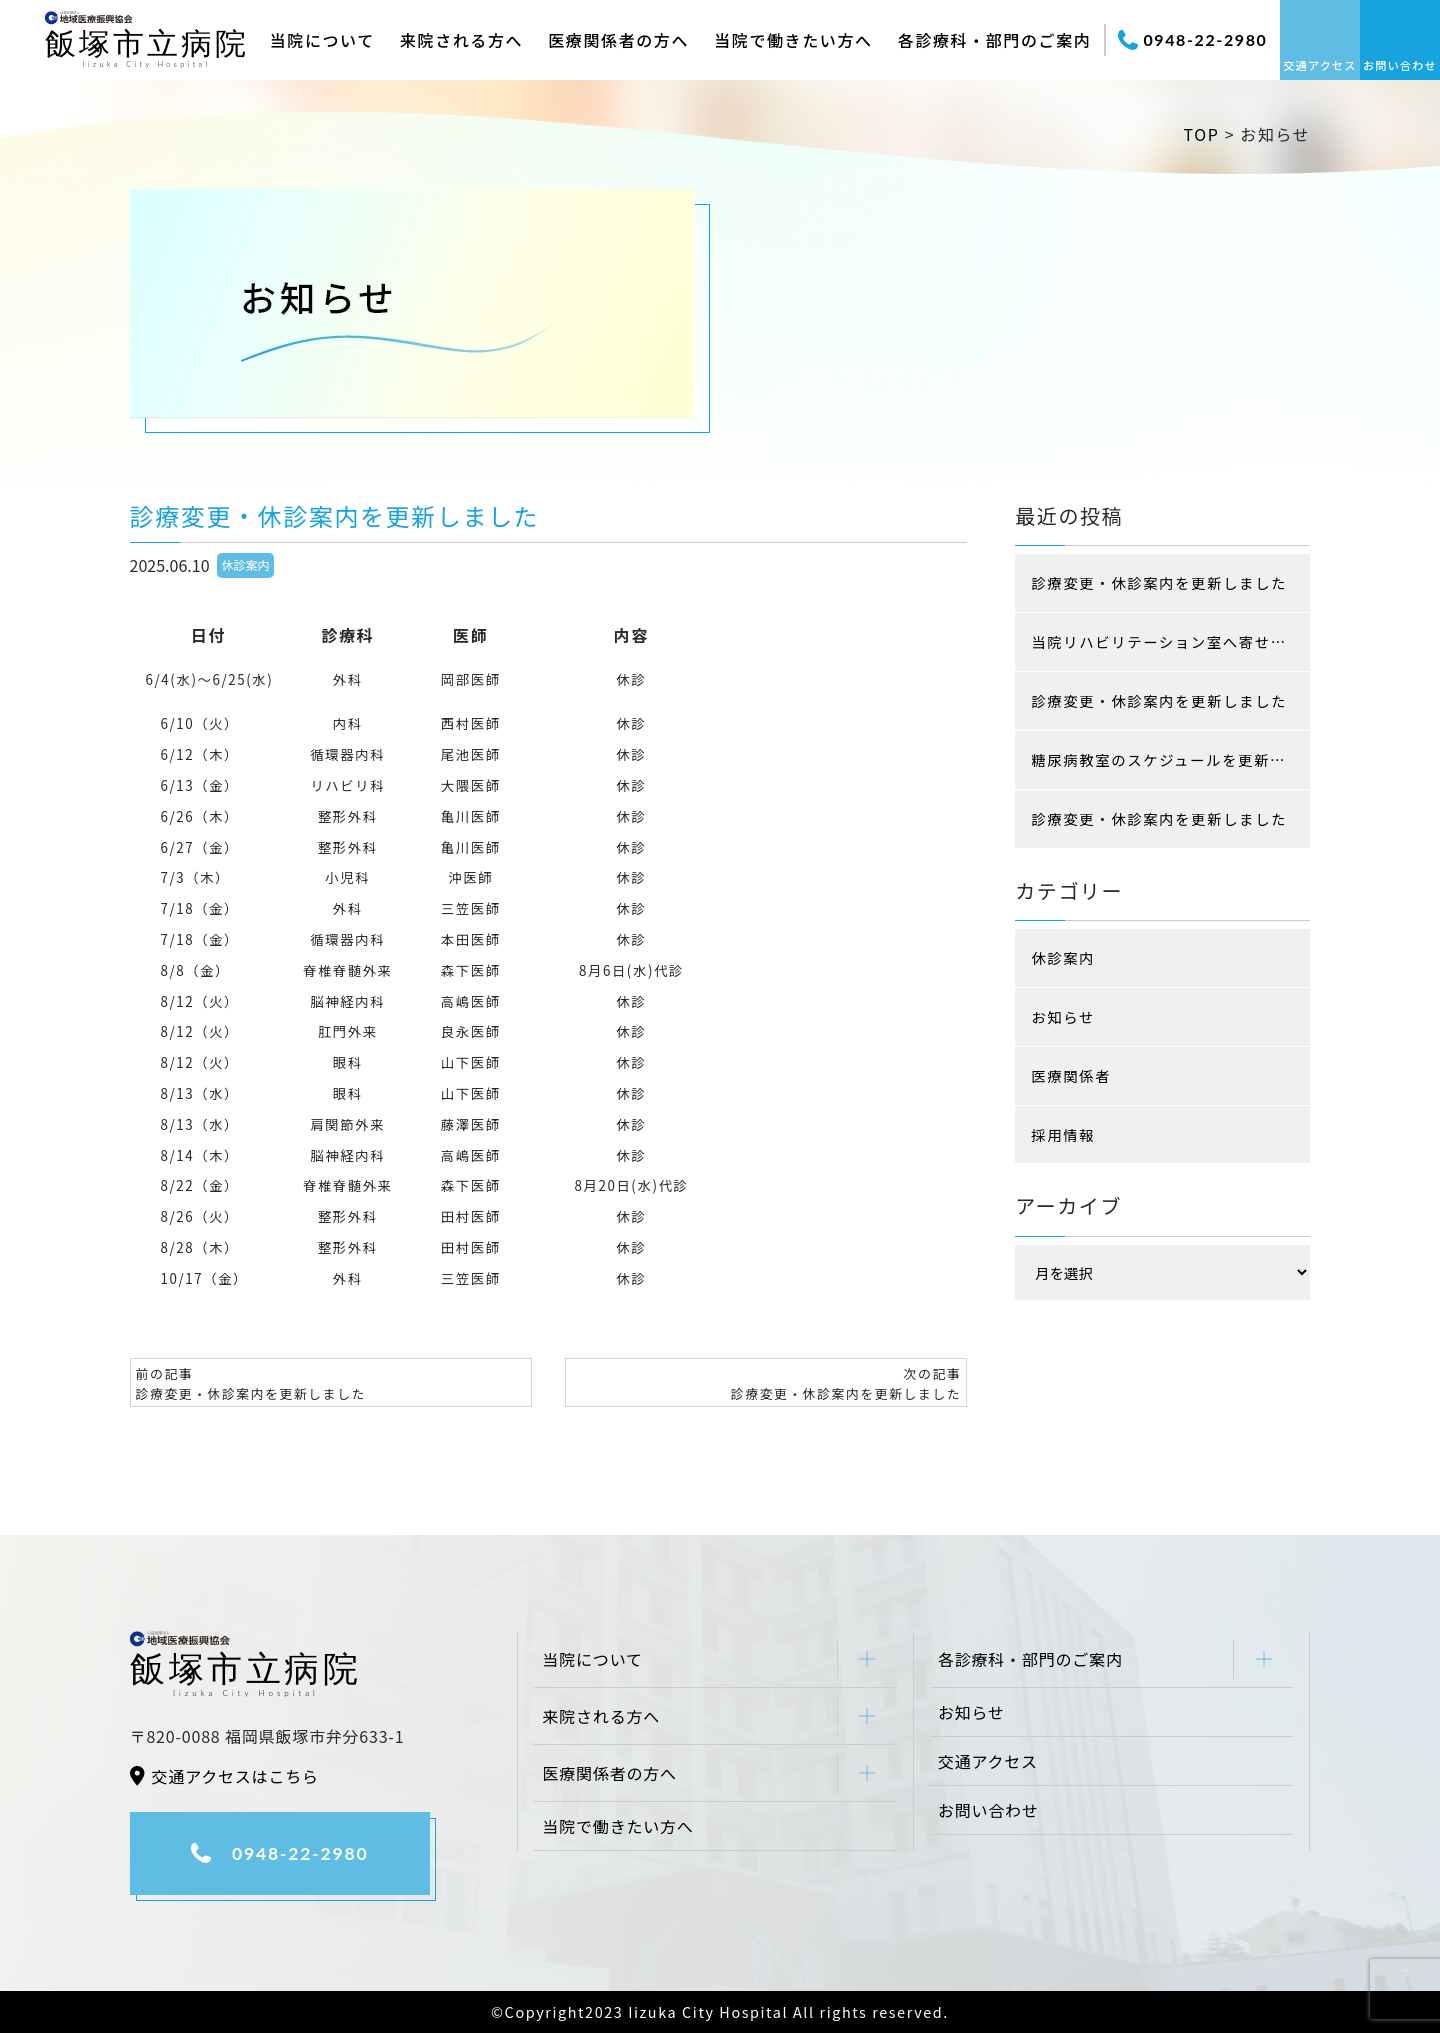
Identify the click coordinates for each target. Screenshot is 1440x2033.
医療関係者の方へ (618, 40)
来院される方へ (461, 40)
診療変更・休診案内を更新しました (1159, 582)
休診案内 (246, 564)
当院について (322, 40)
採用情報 (1063, 1134)
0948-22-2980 (1192, 40)
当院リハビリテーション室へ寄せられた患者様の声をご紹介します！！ (1170, 641)
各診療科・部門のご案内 (995, 40)
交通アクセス (1319, 65)
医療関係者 (1071, 1075)
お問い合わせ (1400, 65)
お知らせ (1063, 1016)
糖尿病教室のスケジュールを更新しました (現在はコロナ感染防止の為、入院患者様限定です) (1170, 759)
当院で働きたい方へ (793, 40)
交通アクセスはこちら (235, 1776)
